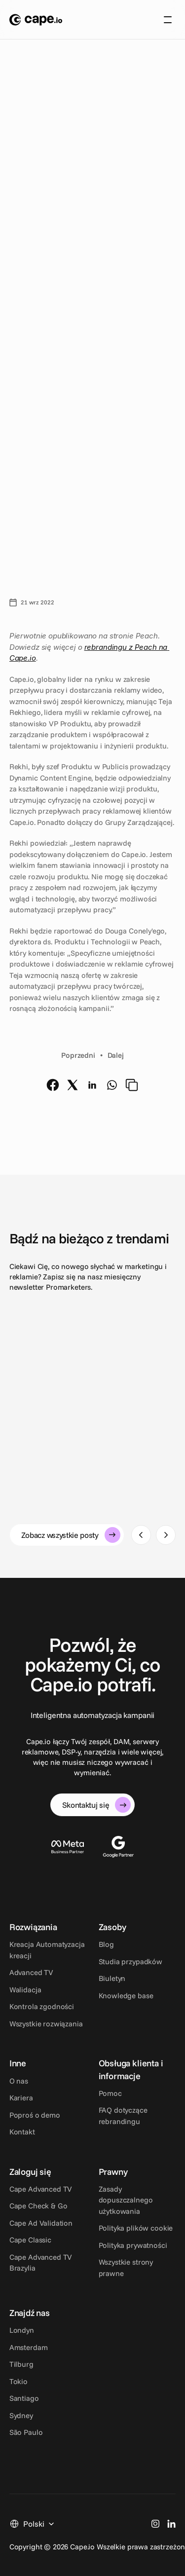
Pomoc (110, 2093)
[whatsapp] (112, 1085)
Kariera (21, 2097)
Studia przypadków (130, 1961)
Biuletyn (112, 1978)
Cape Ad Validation (41, 2223)
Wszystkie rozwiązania (46, 2023)
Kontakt (22, 2131)
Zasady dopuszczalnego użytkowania (127, 2200)
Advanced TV (31, 1972)
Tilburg (21, 2364)
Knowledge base (126, 1995)
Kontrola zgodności (41, 2006)
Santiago (24, 2398)
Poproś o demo (34, 2115)
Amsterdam (28, 2347)
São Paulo (26, 2432)
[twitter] (72, 1085)
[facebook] (53, 1085)
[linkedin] (92, 1085)
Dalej (116, 1055)
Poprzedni (78, 1055)
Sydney (21, 2415)
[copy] (132, 1085)
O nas (18, 2081)
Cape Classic (30, 2239)
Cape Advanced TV (41, 2189)
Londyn (21, 2330)
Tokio (18, 2381)
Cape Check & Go (38, 2205)
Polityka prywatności (133, 2245)
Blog (106, 1944)
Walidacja (25, 1989)
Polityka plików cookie (136, 2228)
